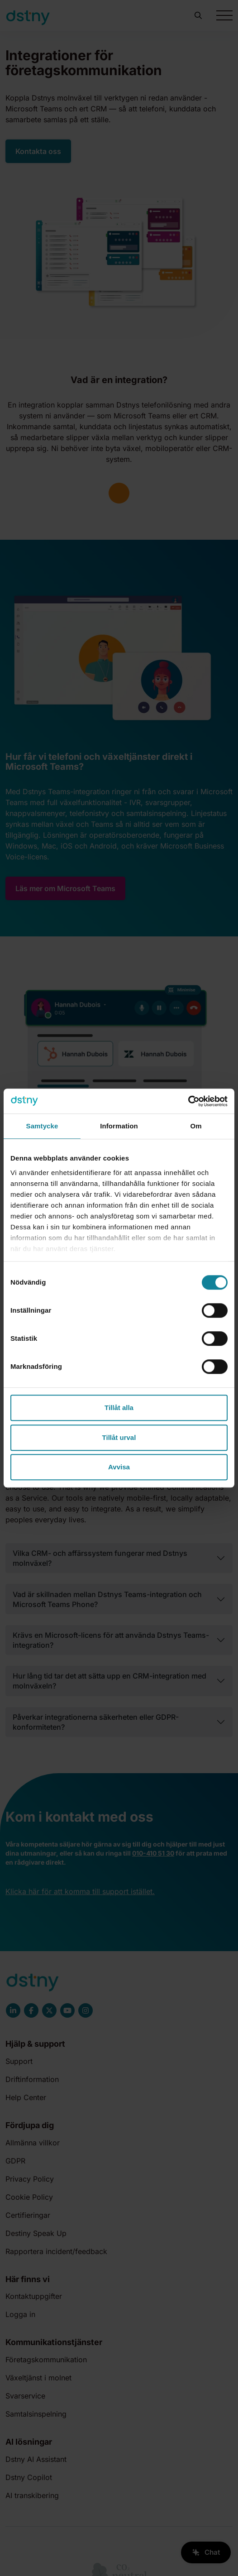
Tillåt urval (119, 1437)
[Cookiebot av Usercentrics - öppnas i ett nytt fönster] (188, 1101)
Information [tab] (119, 1126)
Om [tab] (195, 1126)
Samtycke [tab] (42, 1126)
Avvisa (119, 1467)
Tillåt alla (119, 1407)
